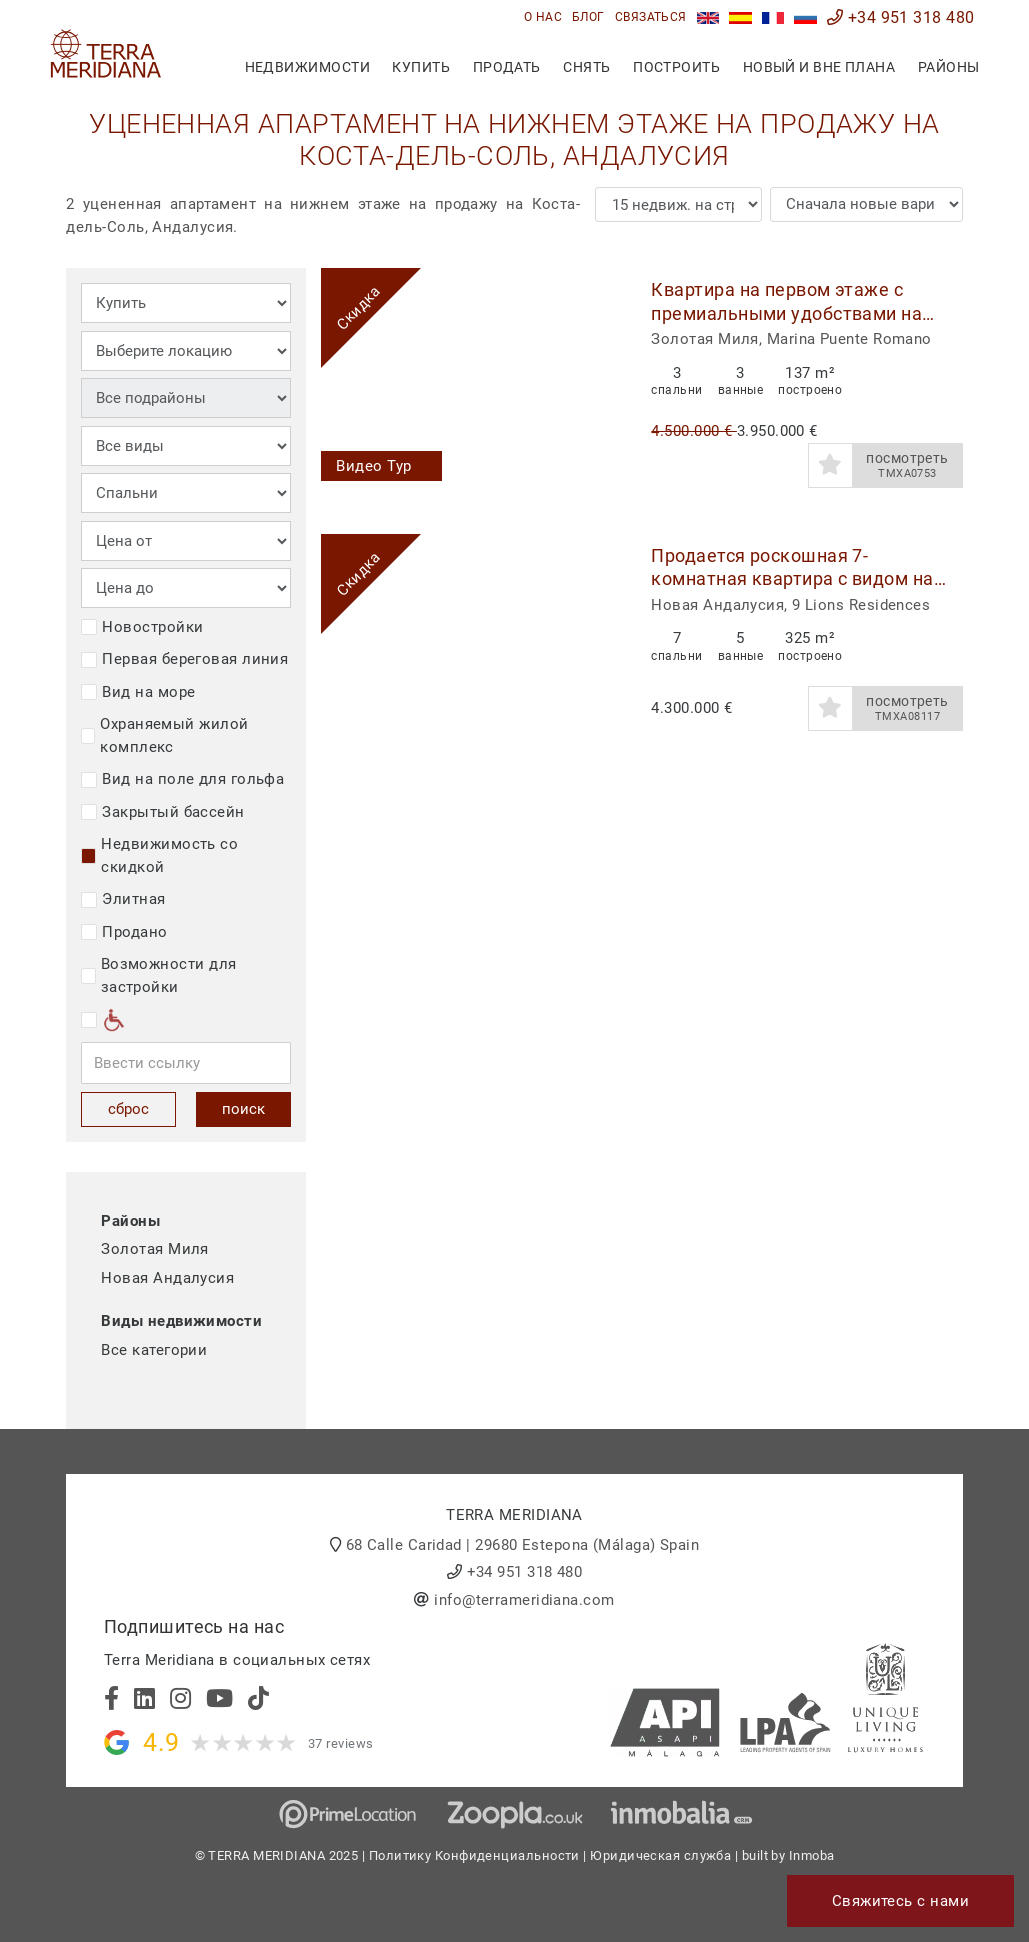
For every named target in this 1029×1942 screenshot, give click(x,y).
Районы (949, 67)
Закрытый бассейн (162, 812)
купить (421, 67)
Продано (124, 932)
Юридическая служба (660, 1855)
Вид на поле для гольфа (182, 779)
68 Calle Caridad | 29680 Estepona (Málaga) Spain (523, 1545)
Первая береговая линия (184, 659)
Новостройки (142, 627)
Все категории (154, 1350)
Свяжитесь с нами (900, 1901)
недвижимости (307, 67)
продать (507, 67)
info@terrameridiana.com (524, 1600)
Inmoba (812, 1855)
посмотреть (908, 466)
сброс (128, 1109)
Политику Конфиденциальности (474, 1855)
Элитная (123, 899)
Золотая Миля (154, 1249)
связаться (651, 17)
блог (588, 17)
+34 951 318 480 (901, 17)
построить (676, 67)
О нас (543, 17)
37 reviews (341, 1743)
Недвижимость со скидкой (159, 855)
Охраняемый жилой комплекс (164, 735)
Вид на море (138, 692)
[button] (598, 383)
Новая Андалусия (167, 1278)
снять (586, 67)
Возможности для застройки (158, 975)
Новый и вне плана (819, 67)
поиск (243, 1109)
